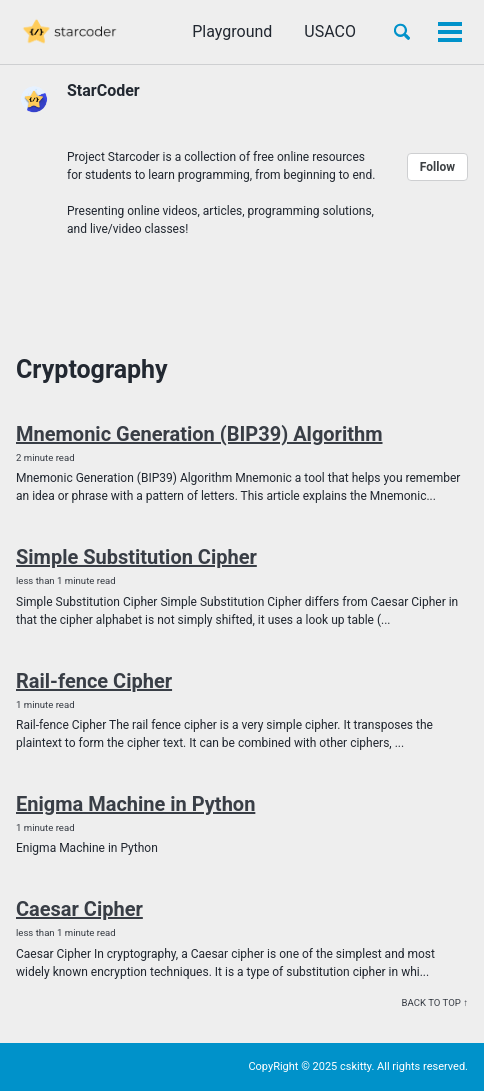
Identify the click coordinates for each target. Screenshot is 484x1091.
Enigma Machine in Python (135, 804)
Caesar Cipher (79, 909)
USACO (330, 31)
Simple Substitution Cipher (136, 557)
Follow (437, 167)
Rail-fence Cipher (94, 681)
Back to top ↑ (435, 1002)
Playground (232, 31)
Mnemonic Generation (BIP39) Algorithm (199, 434)
